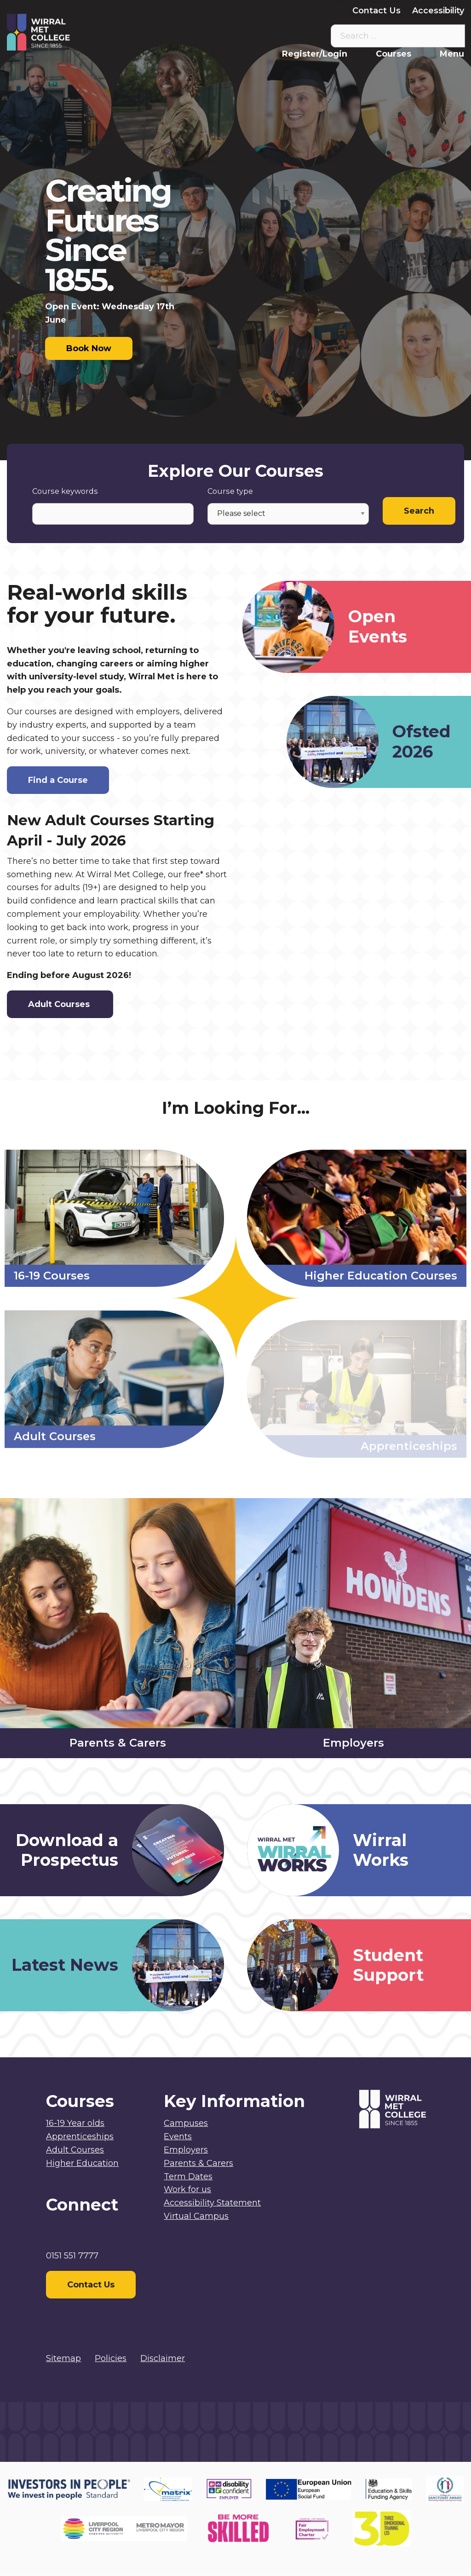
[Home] (64, 32)
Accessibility (438, 11)
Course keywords (65, 491)
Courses (393, 54)
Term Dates (188, 2176)
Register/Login (314, 54)
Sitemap (63, 2358)
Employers (318, 11)
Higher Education (82, 2163)
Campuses (186, 2123)
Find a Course (58, 780)
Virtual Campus (134, 11)
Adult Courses (60, 1004)
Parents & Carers (248, 11)
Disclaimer (162, 2358)
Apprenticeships (80, 2136)
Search (419, 511)
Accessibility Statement (212, 2203)
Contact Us (376, 11)
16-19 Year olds (75, 2123)
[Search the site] (450, 35)
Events (178, 2136)
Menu (452, 54)
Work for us (187, 2189)
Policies (110, 2358)
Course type (230, 491)
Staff (190, 11)
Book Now (88, 348)
